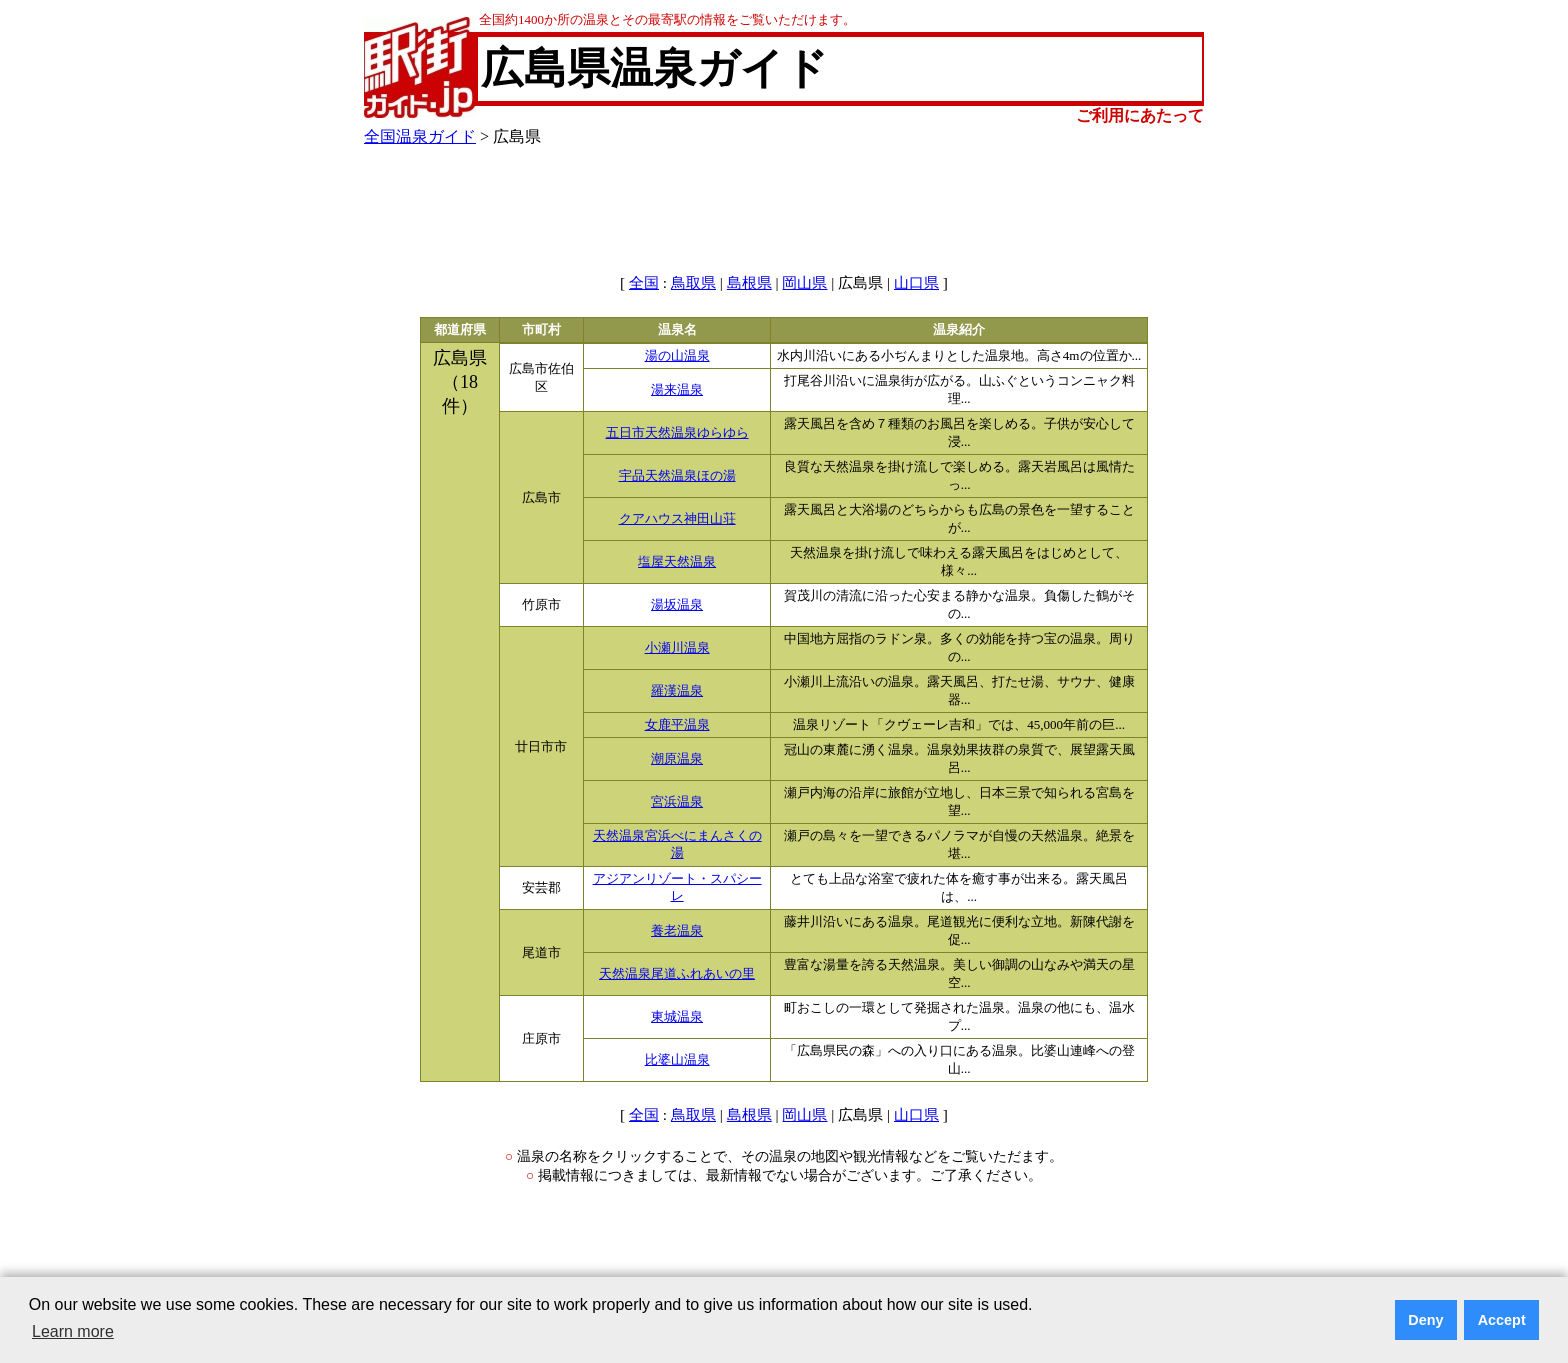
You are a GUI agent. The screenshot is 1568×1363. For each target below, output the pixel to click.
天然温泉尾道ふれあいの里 (677, 974)
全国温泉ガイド (420, 136)
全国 (644, 283)
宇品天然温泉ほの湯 (677, 476)
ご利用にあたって (1140, 115)
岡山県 (804, 283)
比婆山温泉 (677, 1060)
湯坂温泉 (677, 605)
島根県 (749, 283)
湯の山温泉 (677, 356)
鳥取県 (693, 283)
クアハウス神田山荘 (677, 519)
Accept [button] (1502, 1320)
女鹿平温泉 (677, 725)
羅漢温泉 (677, 691)
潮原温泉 (677, 759)
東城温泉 (677, 1017)
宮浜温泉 (677, 802)
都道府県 (460, 330)
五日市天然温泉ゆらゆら (677, 433)
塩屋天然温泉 (677, 562)
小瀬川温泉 (677, 648)
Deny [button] (1425, 1320)
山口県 (916, 283)
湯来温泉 (677, 390)
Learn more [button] (73, 1331)
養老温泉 (677, 931)
